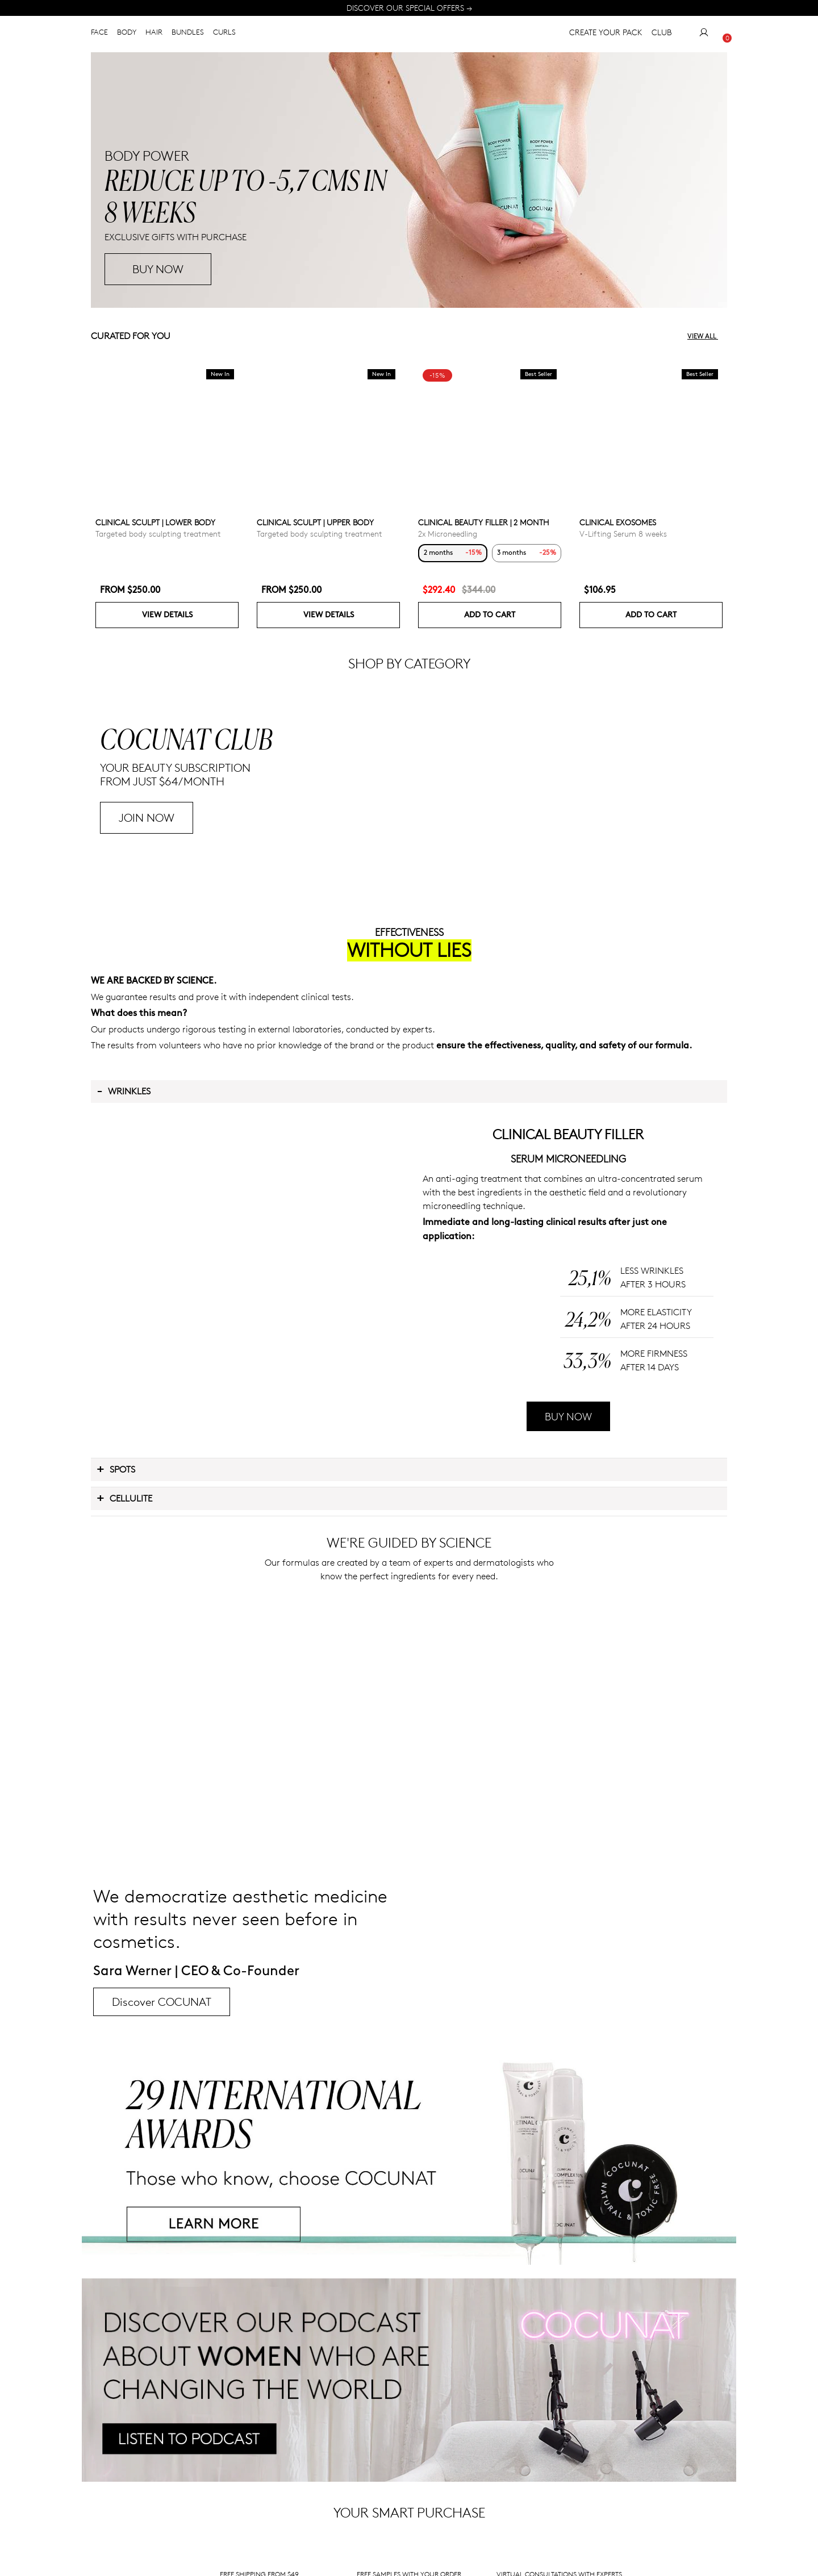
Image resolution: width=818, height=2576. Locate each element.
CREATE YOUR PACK (605, 34)
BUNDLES (188, 34)
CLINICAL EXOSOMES (617, 522)
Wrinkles (124, 1266)
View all (707, 336)
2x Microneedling (447, 533)
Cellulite (124, 1673)
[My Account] (704, 35)
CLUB (661, 34)
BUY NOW (568, 1592)
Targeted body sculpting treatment (158, 533)
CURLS (224, 34)
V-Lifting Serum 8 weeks (623, 533)
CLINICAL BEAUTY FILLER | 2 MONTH (483, 522)
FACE (99, 34)
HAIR (153, 34)
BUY (142, 269)
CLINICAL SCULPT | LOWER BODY (155, 522)
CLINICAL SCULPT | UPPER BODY (315, 522)
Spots (116, 1644)
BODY (126, 34)
